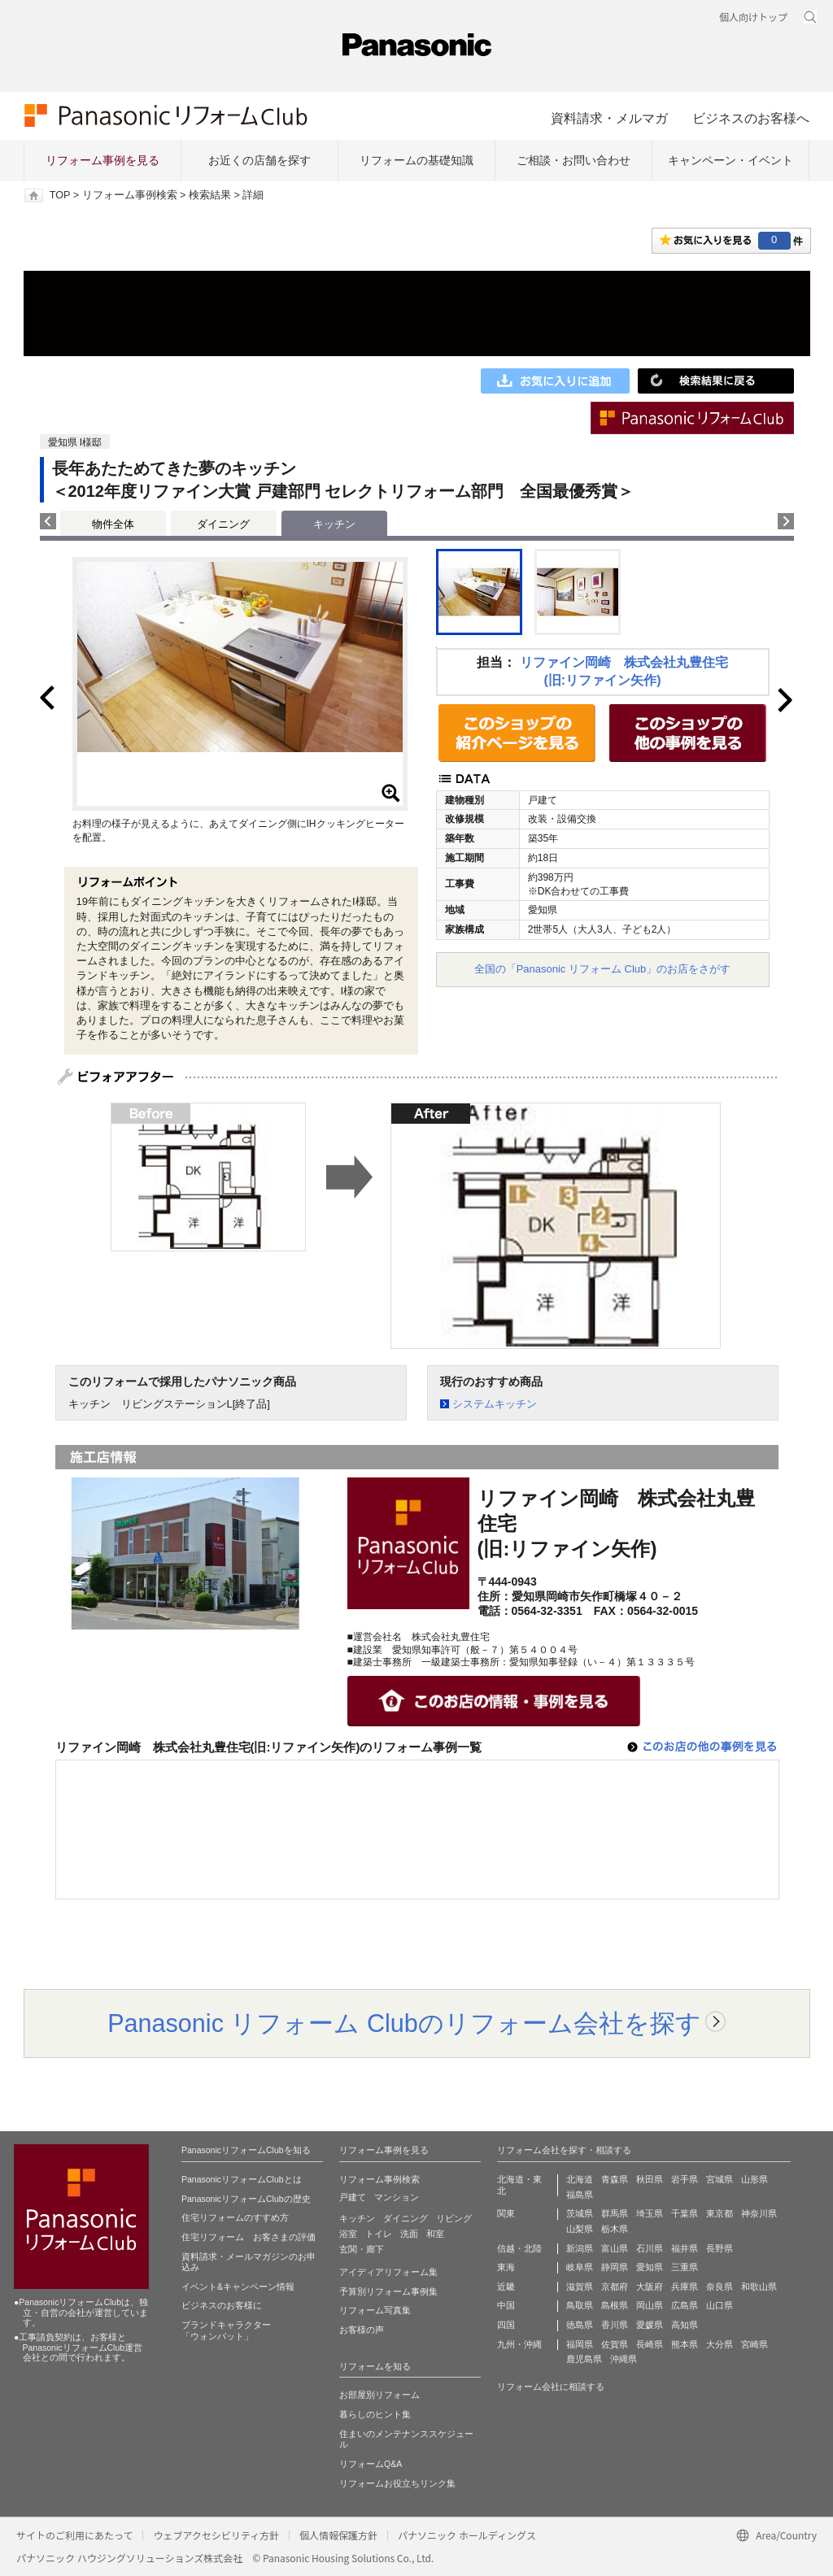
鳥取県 (579, 2305)
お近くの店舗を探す (259, 160)
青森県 (614, 2179)
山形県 (754, 2179)
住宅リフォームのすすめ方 (235, 2217)
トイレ (378, 2234)
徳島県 (579, 2325)
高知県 (684, 2325)
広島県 (684, 2305)
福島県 (579, 2195)
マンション (396, 2197)
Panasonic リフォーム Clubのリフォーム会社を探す (404, 2023)
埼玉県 (649, 2213)
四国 (506, 2325)
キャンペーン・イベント (730, 160)
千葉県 (684, 2213)
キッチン (357, 2218)
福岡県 (579, 2344)
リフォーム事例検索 (129, 195)
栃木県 (614, 2229)
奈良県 (719, 2286)
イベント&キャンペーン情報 (237, 2286)
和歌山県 (759, 2286)
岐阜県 (579, 2267)
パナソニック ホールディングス (467, 2535)
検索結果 (210, 195)
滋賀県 (579, 2286)
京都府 (614, 2286)
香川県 (614, 2325)
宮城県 (719, 2179)
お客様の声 (361, 2329)
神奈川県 (759, 2213)
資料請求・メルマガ (609, 118)
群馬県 (614, 2213)
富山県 (614, 2248)
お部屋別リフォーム (379, 2395)
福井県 (684, 2248)
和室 (435, 2234)
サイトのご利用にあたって (74, 2535)
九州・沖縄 (519, 2344)
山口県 (719, 2305)
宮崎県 (754, 2344)
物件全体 (113, 524)
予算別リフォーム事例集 (388, 2291)
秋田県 (649, 2179)
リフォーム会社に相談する (550, 2386)
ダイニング (223, 524)
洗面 (409, 2234)
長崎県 (649, 2344)
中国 (506, 2305)
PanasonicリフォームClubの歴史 (246, 2199)
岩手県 (684, 2179)
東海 (506, 2267)
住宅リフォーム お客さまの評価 (248, 2237)
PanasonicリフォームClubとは (241, 2179)
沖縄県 (623, 2359)
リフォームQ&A (370, 2464)
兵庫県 (684, 2286)
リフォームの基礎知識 (416, 160)
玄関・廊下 (361, 2249)
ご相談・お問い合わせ (573, 160)
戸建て (352, 2197)
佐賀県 (614, 2344)
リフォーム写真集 (375, 2310)
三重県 (684, 2267)
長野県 (719, 2248)
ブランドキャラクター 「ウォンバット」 (226, 2330)
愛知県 (649, 2267)
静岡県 (614, 2267)
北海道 (579, 2179)
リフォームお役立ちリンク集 (397, 2483)
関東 (506, 2213)
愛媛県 (649, 2325)
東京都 (719, 2213)
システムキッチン (494, 1404)
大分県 (719, 2344)
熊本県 (684, 2344)
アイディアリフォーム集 (388, 2272)
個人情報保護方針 (338, 2535)
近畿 (506, 2286)
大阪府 (649, 2286)
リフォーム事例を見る (102, 160)
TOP (60, 195)
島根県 (614, 2305)
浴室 (348, 2234)
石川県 (649, 2248)
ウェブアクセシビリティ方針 (216, 2535)
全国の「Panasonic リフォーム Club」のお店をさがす (602, 969)
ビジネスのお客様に (221, 2305)
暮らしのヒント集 (375, 2414)
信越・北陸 (519, 2248)
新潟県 (579, 2248)
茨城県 (579, 2213)
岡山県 (649, 2305)
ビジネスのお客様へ (750, 118)
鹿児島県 (584, 2359)
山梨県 (579, 2229)
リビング (454, 2218)
